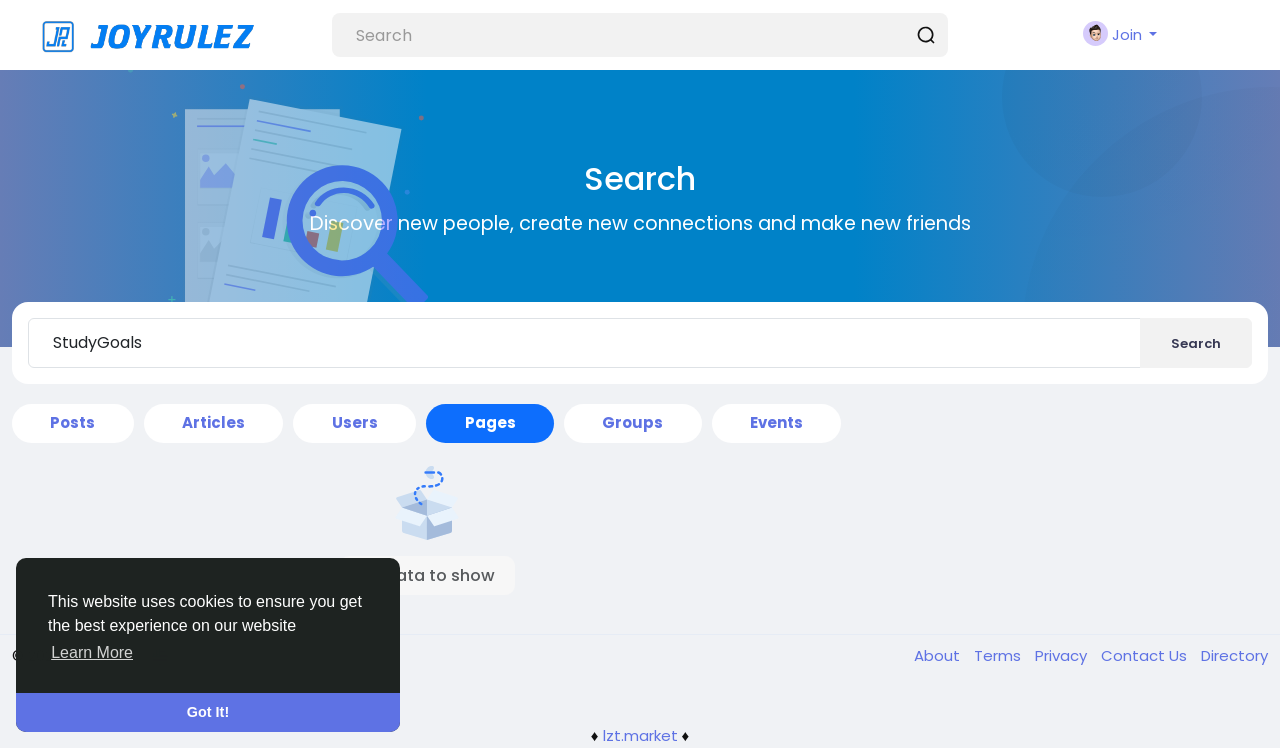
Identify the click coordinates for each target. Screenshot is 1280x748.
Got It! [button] (208, 712)
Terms (999, 655)
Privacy (1063, 655)
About (939, 655)
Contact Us (1146, 655)
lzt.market (640, 735)
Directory (1234, 655)
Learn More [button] (92, 652)
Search (1196, 343)
